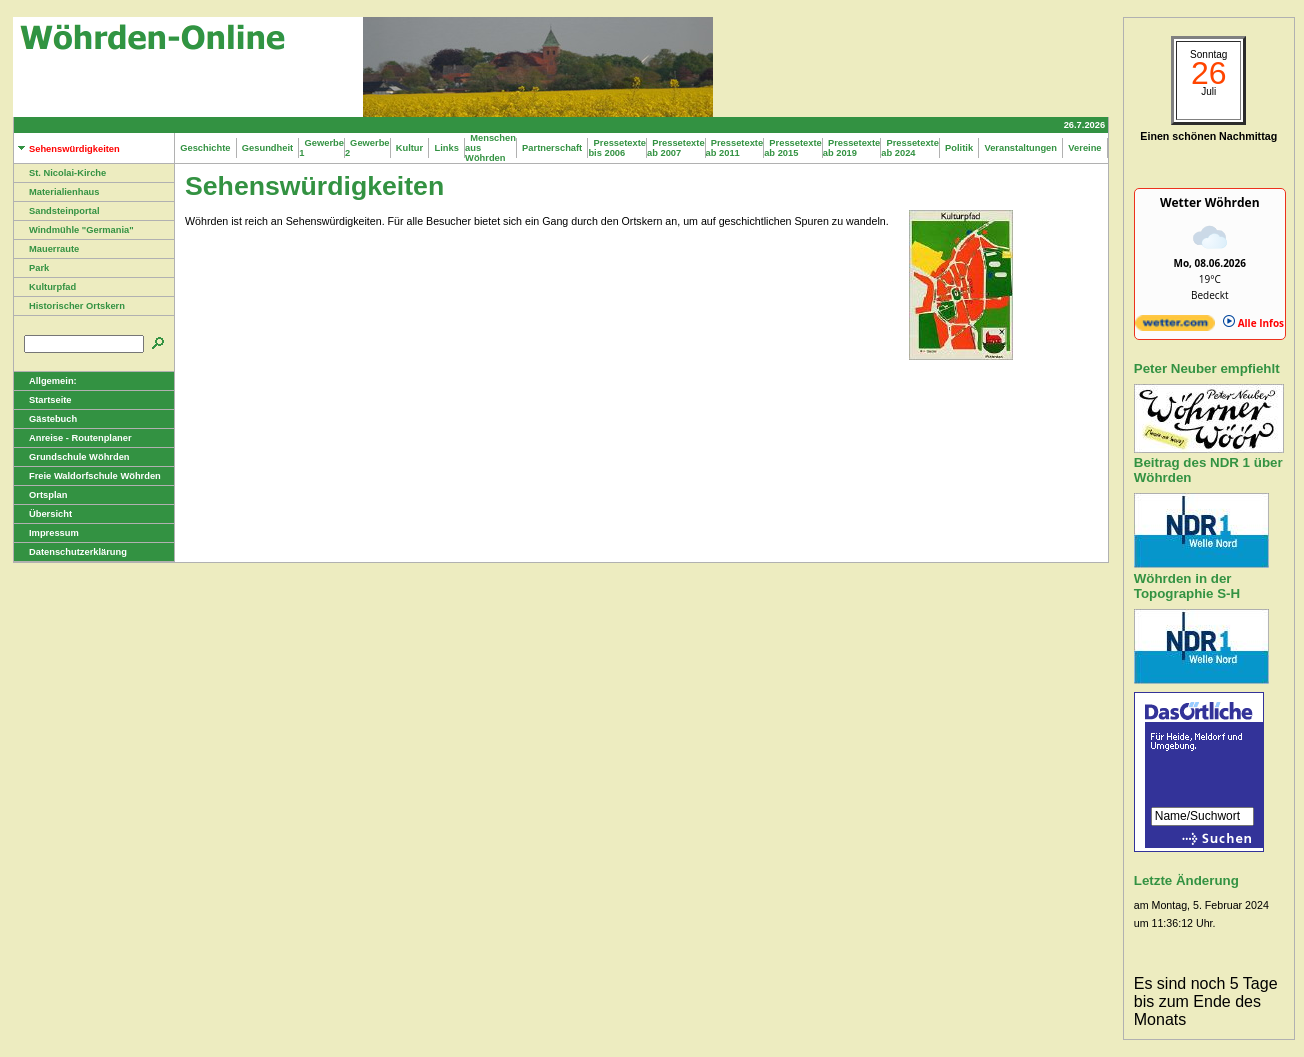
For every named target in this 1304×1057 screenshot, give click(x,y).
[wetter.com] (1175, 327)
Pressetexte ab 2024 (910, 148)
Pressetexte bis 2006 (617, 148)
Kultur (410, 148)
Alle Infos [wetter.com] (1253, 323)
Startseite (43, 400)
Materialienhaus (57, 192)
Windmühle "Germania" (74, 230)
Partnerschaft (552, 148)
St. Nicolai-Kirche (60, 173)
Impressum (46, 533)
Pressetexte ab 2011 (735, 148)
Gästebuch (45, 419)
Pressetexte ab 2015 (793, 148)
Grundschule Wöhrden (72, 457)
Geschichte (205, 148)
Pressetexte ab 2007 (676, 148)
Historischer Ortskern (69, 306)
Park (31, 268)
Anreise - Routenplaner (73, 438)
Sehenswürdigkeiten (67, 149)
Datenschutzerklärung (70, 552)
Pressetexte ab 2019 (852, 148)
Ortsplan (40, 495)
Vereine (1085, 148)
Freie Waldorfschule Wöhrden (87, 476)
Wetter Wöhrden (1210, 202)
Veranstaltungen (1020, 148)
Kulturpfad (45, 287)
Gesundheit (268, 148)
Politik (959, 148)
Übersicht (43, 514)
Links (446, 148)
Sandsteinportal (57, 211)
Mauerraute (46, 249)
